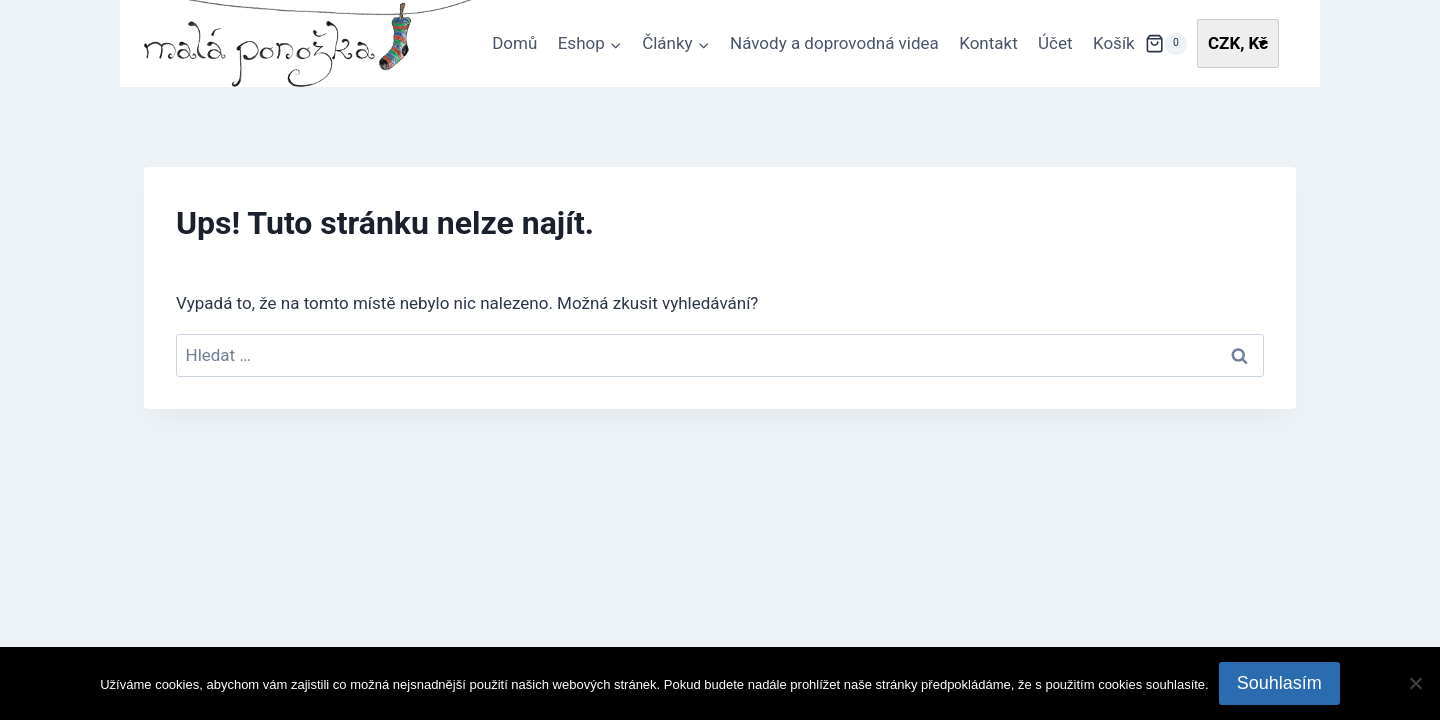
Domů (514, 43)
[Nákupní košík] (1166, 44)
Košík (1114, 43)
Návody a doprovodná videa (834, 43)
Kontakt (988, 43)
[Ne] (1415, 683)
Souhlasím (1279, 683)
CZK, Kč (1238, 43)
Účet (1055, 43)
